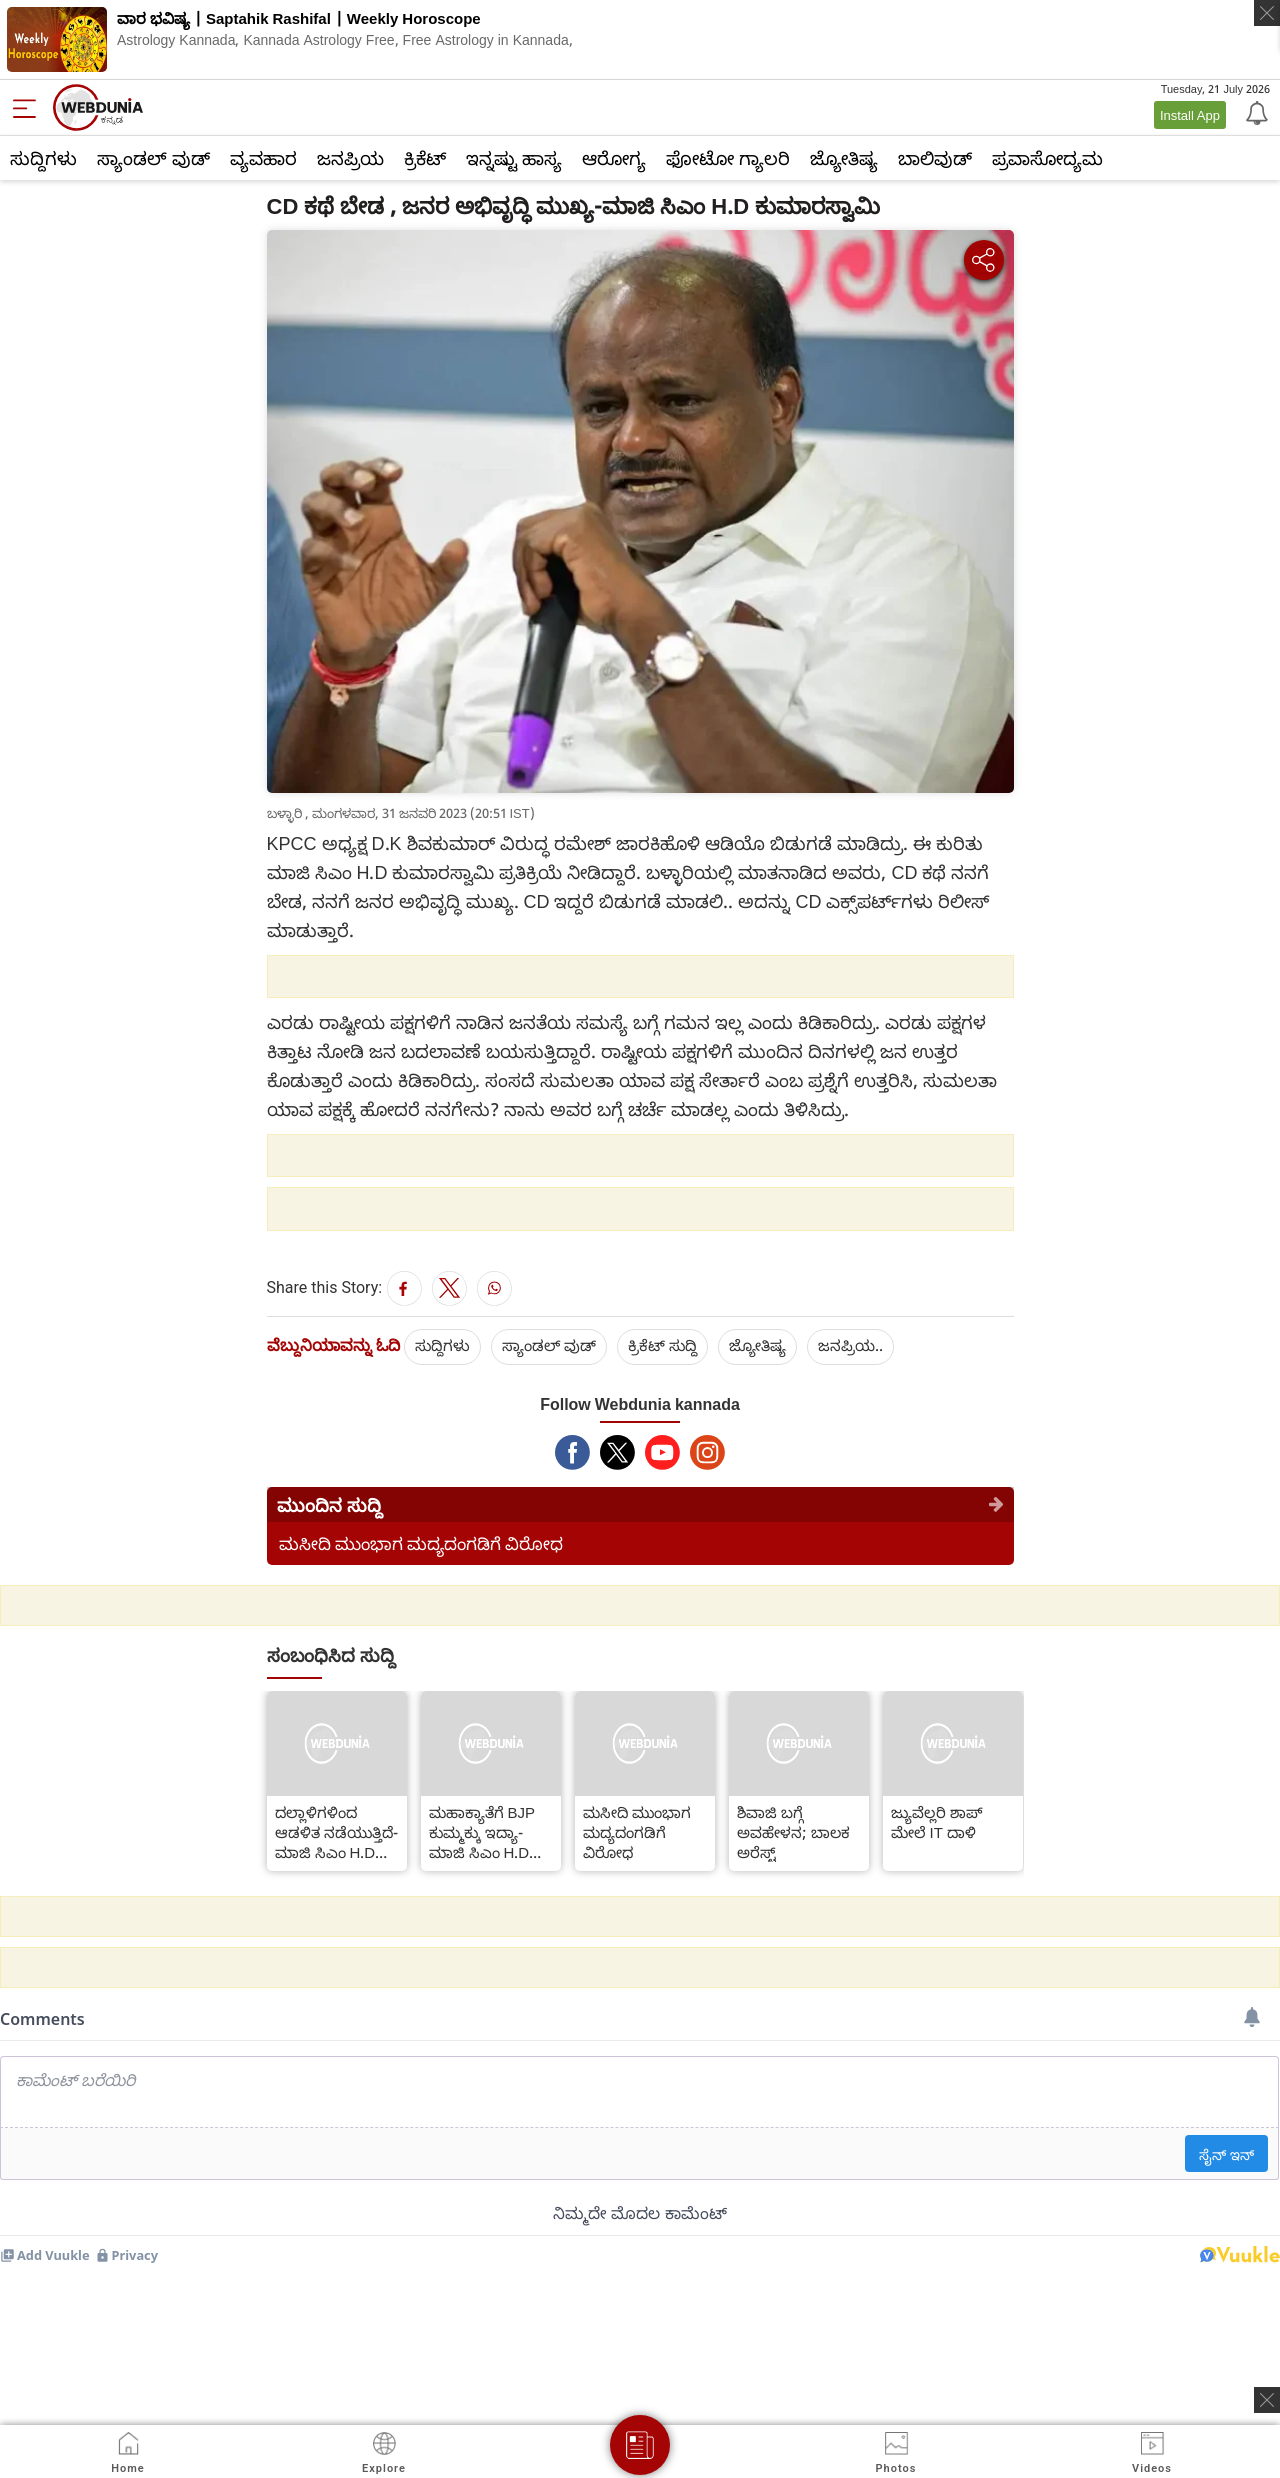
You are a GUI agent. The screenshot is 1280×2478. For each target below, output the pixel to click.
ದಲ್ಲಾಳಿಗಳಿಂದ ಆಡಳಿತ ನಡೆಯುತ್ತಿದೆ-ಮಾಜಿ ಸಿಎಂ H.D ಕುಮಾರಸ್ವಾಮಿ (336, 1832)
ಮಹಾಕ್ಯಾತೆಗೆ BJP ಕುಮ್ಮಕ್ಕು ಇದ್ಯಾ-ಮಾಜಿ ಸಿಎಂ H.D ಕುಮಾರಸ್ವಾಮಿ (482, 1832)
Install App (1190, 115)
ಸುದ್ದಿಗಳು (43, 158)
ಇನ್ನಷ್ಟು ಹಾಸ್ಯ (514, 158)
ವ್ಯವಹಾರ (263, 158)
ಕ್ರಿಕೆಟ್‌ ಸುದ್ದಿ (662, 1345)
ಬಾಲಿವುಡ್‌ (935, 158)
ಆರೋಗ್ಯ (614, 158)
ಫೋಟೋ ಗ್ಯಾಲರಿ (728, 158)
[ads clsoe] (1267, 2400)
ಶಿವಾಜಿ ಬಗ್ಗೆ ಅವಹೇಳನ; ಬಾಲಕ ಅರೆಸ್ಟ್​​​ (793, 1832)
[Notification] (1255, 112)
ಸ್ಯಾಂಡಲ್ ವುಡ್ (153, 158)
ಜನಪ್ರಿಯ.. (850, 1345)
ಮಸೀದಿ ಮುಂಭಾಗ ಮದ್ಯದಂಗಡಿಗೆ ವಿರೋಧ (421, 1543)
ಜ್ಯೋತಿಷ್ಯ (844, 158)
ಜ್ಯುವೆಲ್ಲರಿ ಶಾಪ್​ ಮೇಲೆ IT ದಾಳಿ (937, 1822)
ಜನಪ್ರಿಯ (350, 158)
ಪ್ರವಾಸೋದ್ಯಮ (1047, 158)
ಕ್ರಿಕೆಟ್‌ (425, 158)
